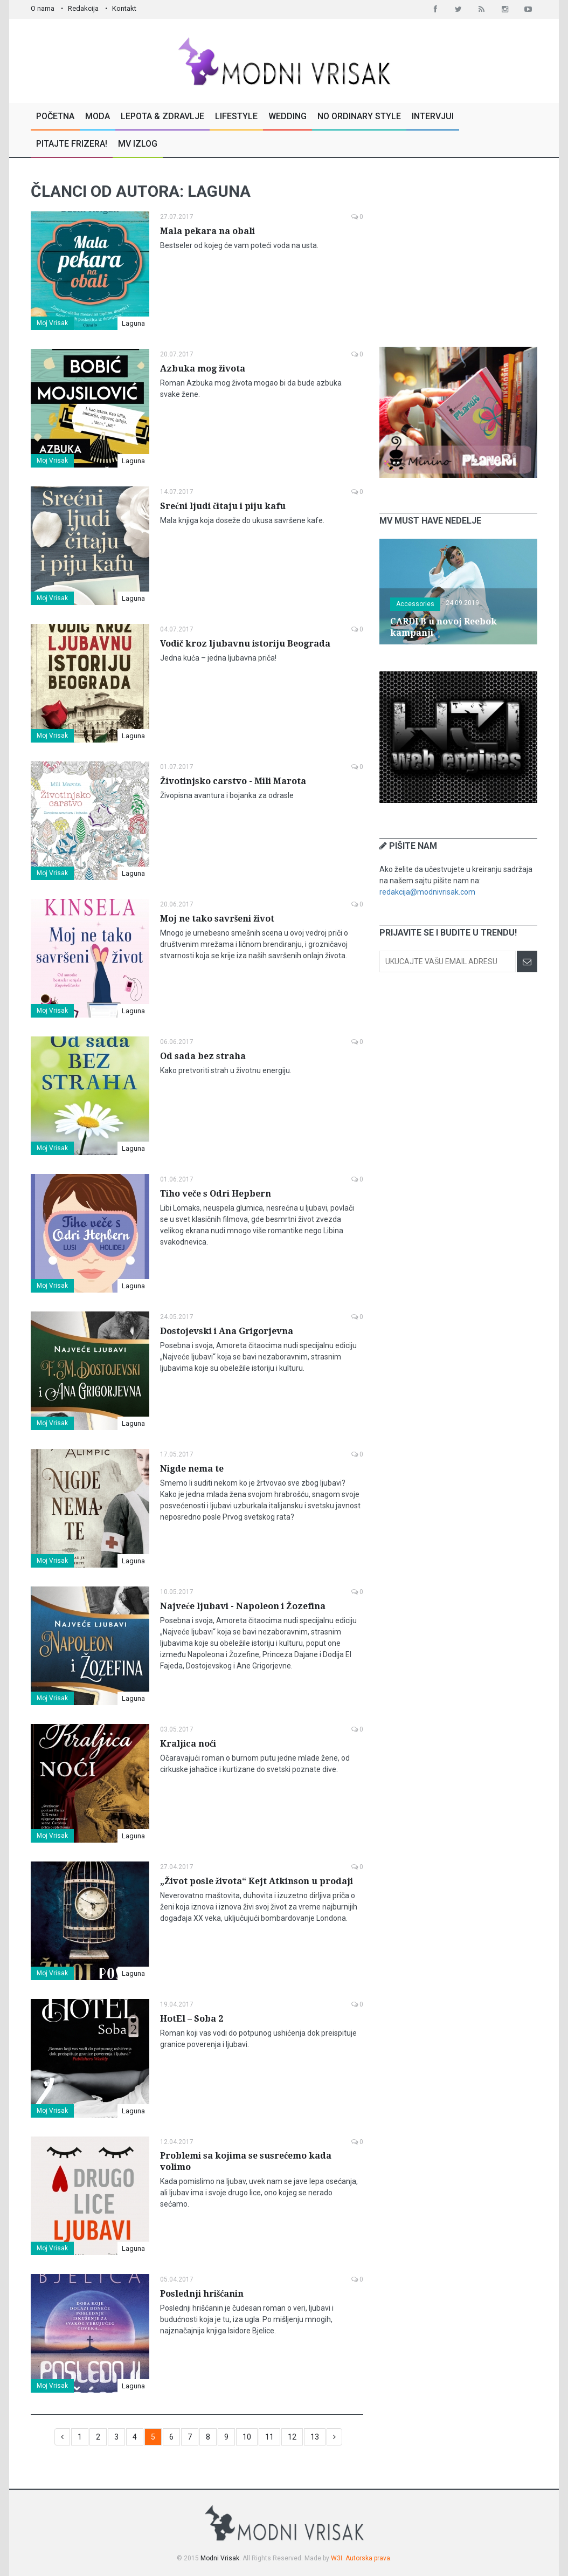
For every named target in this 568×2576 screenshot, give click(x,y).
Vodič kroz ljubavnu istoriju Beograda (245, 643)
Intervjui (433, 116)
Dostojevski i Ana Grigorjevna (226, 1331)
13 (314, 2437)
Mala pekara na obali (207, 231)
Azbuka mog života (202, 368)
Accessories (415, 604)
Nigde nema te (192, 1469)
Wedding (287, 116)
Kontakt (124, 8)
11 (269, 2437)
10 (247, 2437)
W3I (336, 2558)
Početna (55, 116)
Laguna (133, 323)
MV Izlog (137, 144)
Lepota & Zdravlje (162, 116)
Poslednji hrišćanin (202, 2294)
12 (292, 2437)
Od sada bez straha (203, 1056)
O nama (42, 8)
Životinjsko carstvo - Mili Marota (233, 781)
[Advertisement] (460, 252)
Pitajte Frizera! (71, 144)
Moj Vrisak (52, 323)
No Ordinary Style (359, 116)
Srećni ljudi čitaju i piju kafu (223, 506)
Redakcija (83, 8)
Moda (97, 116)
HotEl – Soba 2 (191, 2019)
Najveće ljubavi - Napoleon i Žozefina (242, 1606)
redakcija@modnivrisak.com (427, 892)
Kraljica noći (188, 1744)
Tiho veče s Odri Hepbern (215, 1194)
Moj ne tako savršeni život (217, 918)
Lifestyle (236, 116)
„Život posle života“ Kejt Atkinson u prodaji (256, 1881)
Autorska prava (367, 2558)
